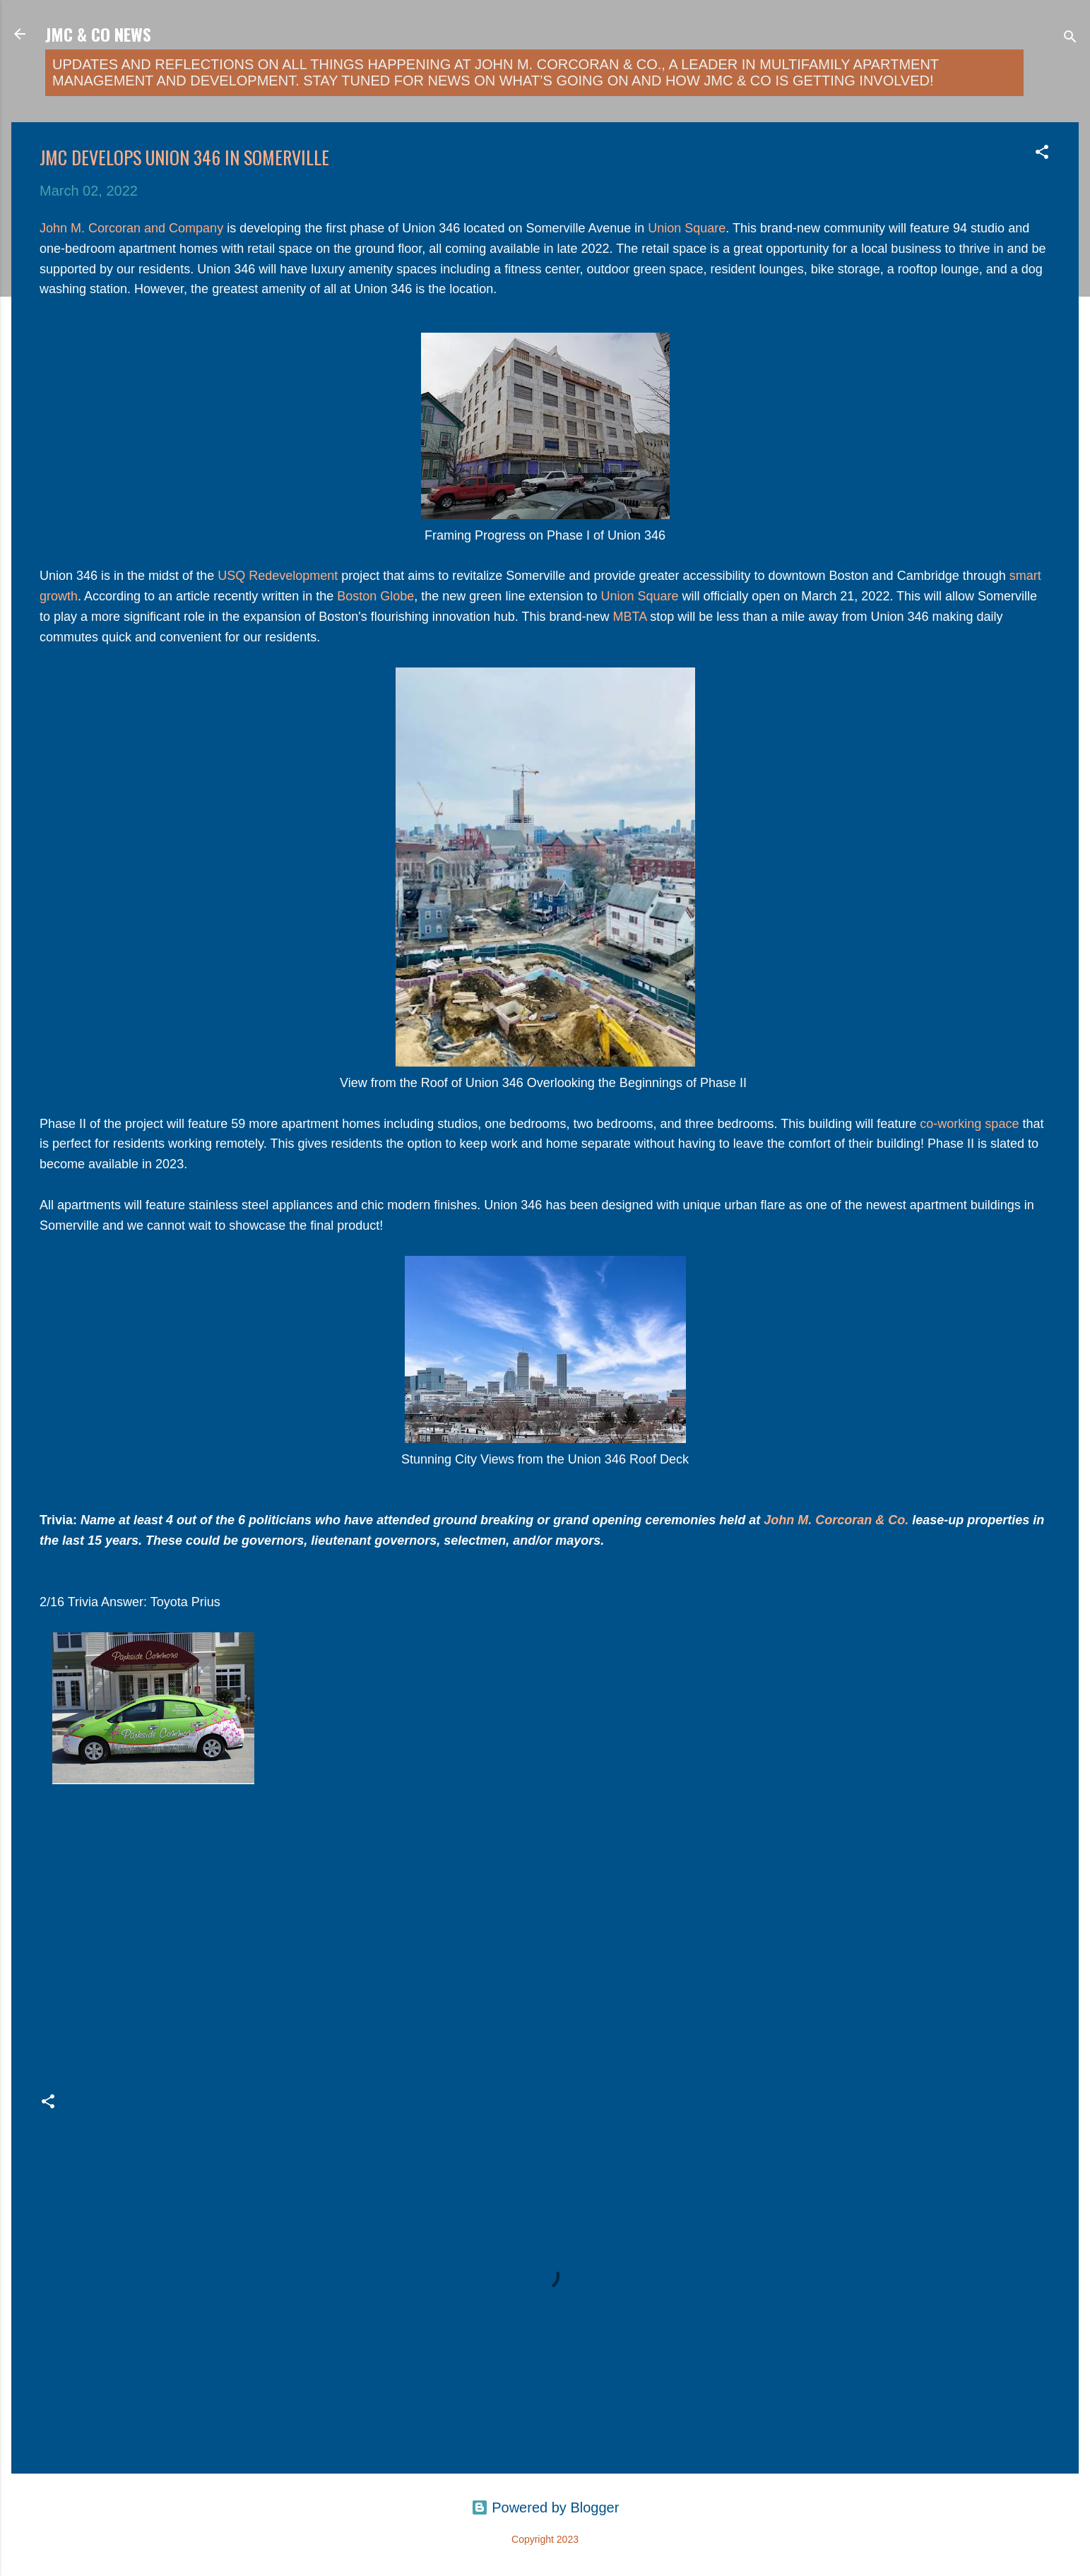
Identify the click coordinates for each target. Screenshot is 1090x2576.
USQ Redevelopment (276, 576)
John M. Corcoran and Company (131, 228)
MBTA (630, 617)
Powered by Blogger (545, 2507)
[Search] (1070, 38)
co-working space (969, 1124)
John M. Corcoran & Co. (836, 1520)
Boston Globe (375, 596)
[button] (1041, 153)
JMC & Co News (98, 34)
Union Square (686, 228)
